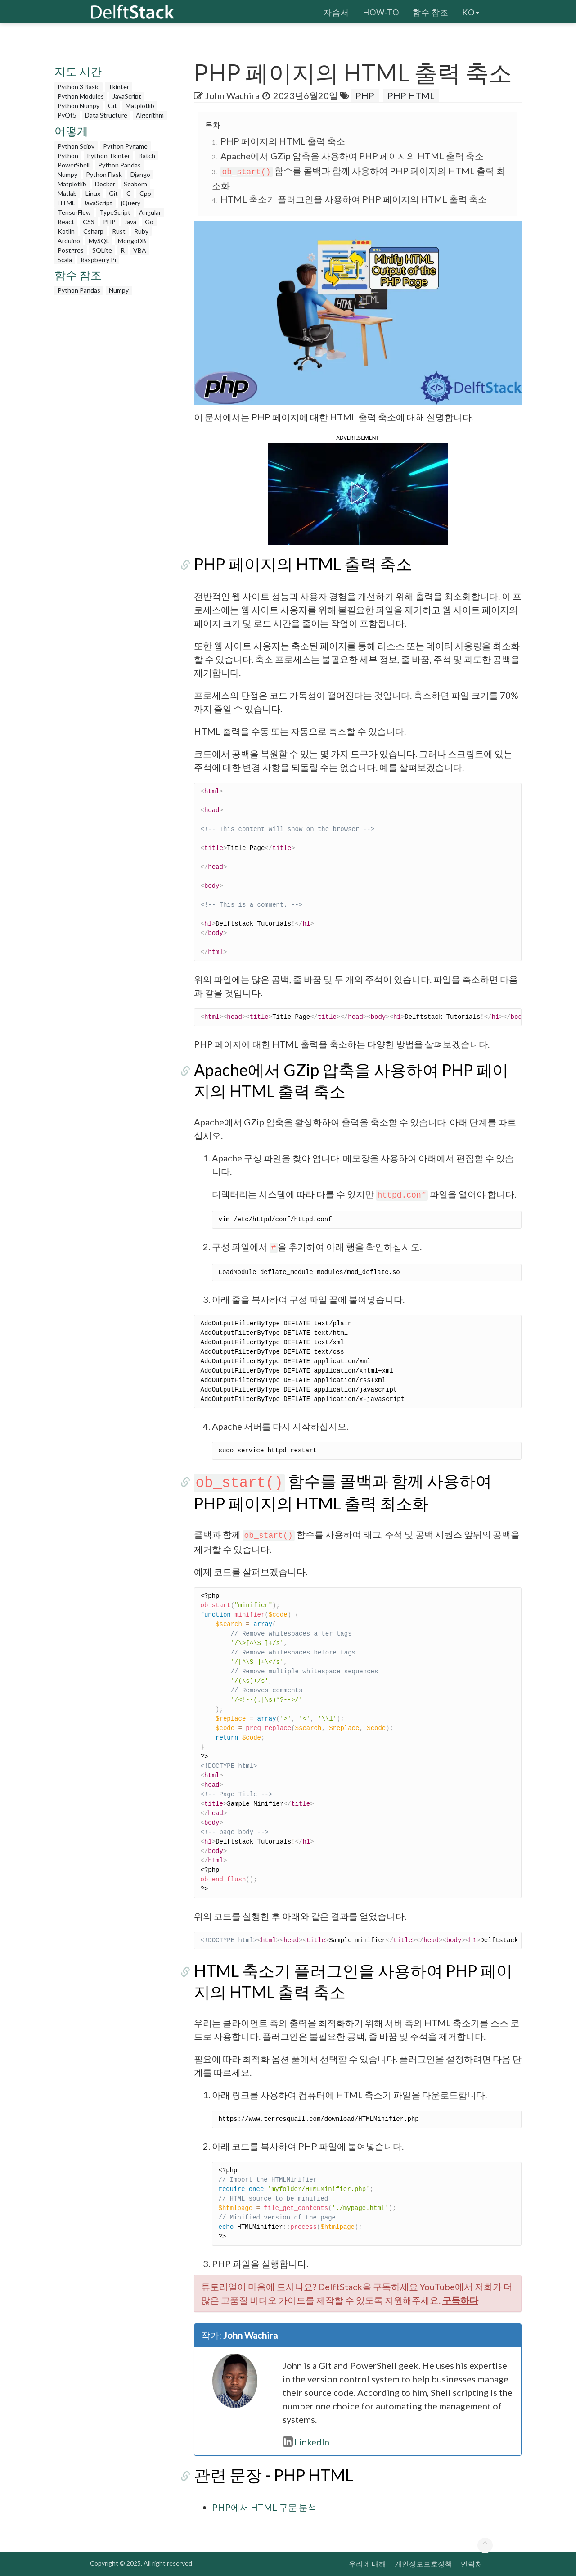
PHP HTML (411, 95)
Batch (147, 155)
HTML (66, 203)
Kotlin (66, 231)
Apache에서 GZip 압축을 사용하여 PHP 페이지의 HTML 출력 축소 (352, 155)
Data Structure (106, 115)
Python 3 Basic (78, 86)
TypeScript (114, 212)
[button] (358, 492)
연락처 (471, 2563)
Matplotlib (140, 105)
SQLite (102, 250)
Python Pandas (119, 165)
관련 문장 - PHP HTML (273, 2475)
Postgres (71, 250)
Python (68, 155)
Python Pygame (125, 146)
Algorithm (150, 115)
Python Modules (81, 96)
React (66, 222)
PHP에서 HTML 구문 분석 (264, 2507)
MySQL (99, 240)
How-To (381, 11)
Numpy (67, 174)
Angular (150, 212)
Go (149, 222)
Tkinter (118, 86)
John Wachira (232, 95)
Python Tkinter (108, 155)
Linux (93, 193)
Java (130, 222)
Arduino (69, 240)
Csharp (93, 231)
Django (140, 174)
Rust (119, 231)
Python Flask (104, 174)
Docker (105, 184)
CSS (88, 222)
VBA (139, 250)
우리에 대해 (367, 2563)
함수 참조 (431, 11)
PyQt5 (67, 115)
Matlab (67, 193)
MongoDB (132, 240)
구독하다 (460, 2300)
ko (470, 11)
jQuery (130, 203)
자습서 (336, 11)
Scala (65, 259)
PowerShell (74, 165)
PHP (109, 222)
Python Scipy (76, 146)
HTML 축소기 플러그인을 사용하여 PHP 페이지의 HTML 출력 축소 (353, 199)
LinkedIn (306, 2441)
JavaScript (126, 96)
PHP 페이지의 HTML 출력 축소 (282, 141)
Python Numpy (78, 105)
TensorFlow (74, 212)
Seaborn (135, 184)
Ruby (141, 231)
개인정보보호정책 (423, 2563)
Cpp (145, 193)
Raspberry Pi (98, 259)
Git (112, 105)
